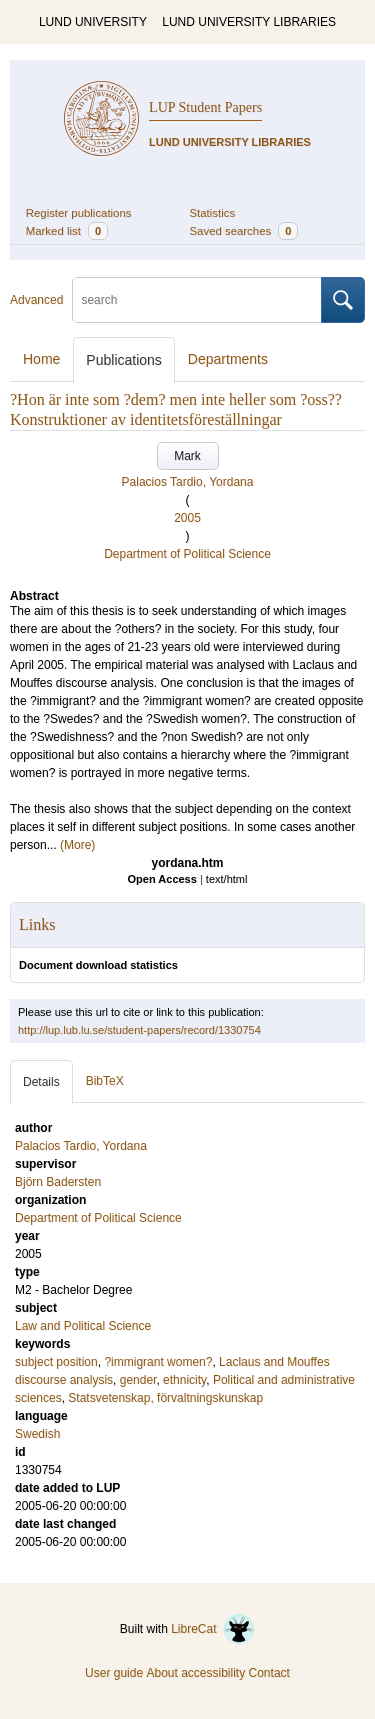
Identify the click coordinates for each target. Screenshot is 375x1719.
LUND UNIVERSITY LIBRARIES (249, 22)
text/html (227, 879)
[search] (197, 300)
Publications (124, 360)
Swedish (37, 1434)
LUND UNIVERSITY (93, 22)
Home (41, 359)
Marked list (67, 231)
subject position (56, 1362)
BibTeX (105, 1081)
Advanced (36, 300)
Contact (269, 1673)
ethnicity (184, 1380)
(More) (77, 845)
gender (138, 1380)
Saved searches (244, 231)
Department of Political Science (187, 554)
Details (41, 1082)
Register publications (79, 213)
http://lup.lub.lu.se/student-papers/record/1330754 (139, 1030)
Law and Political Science (83, 1326)
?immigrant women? (158, 1362)
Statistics (213, 213)
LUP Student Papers (205, 107)
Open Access (162, 879)
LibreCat (213, 1629)
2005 (187, 518)
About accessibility (195, 1673)
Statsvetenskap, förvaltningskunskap (165, 1398)
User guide (114, 1673)
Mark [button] (187, 456)
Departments (228, 359)
